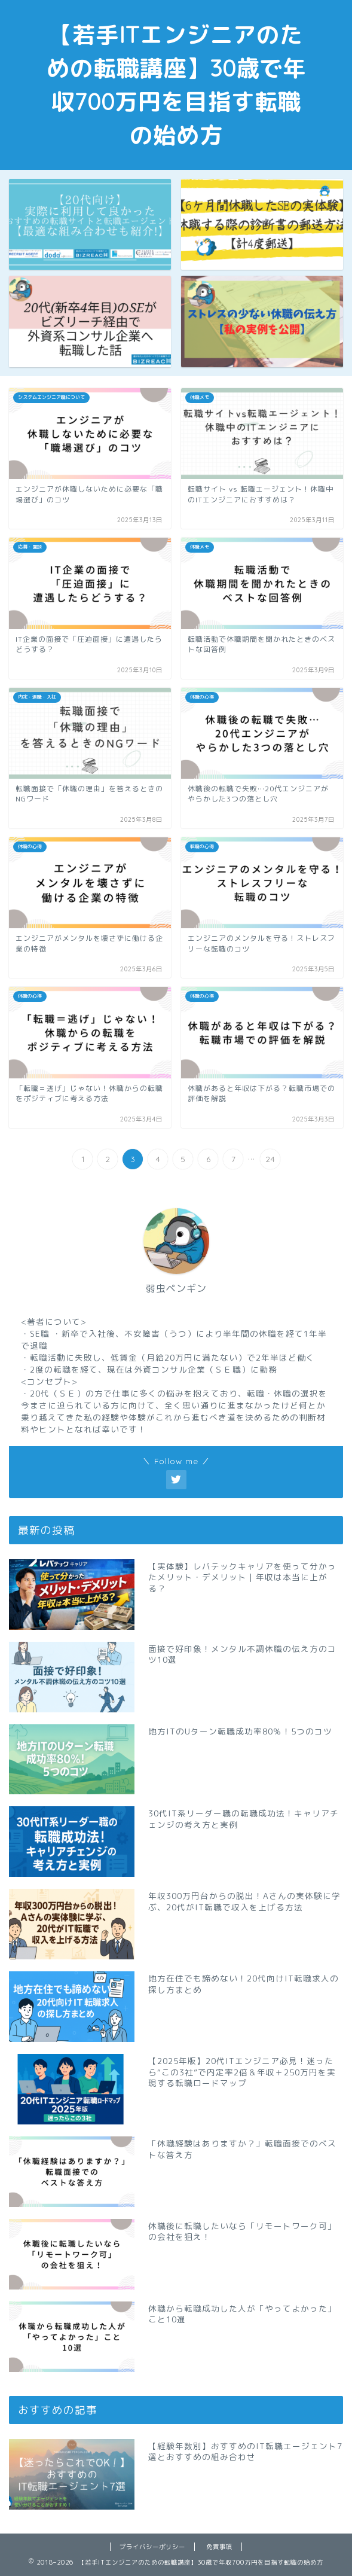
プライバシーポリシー (152, 2547)
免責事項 (219, 2547)
